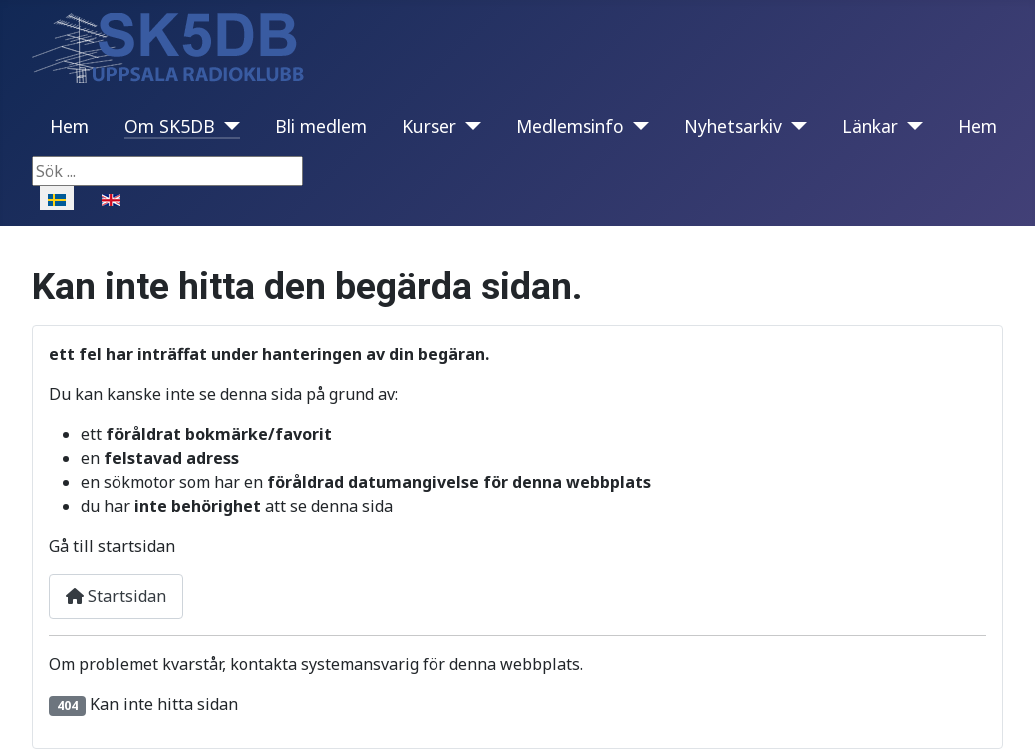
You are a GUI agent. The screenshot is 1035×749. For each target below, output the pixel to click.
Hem (69, 126)
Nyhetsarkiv (733, 126)
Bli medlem (321, 126)
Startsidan (116, 596)
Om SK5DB (169, 126)
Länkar (870, 126)
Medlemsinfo (570, 126)
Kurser (429, 126)
